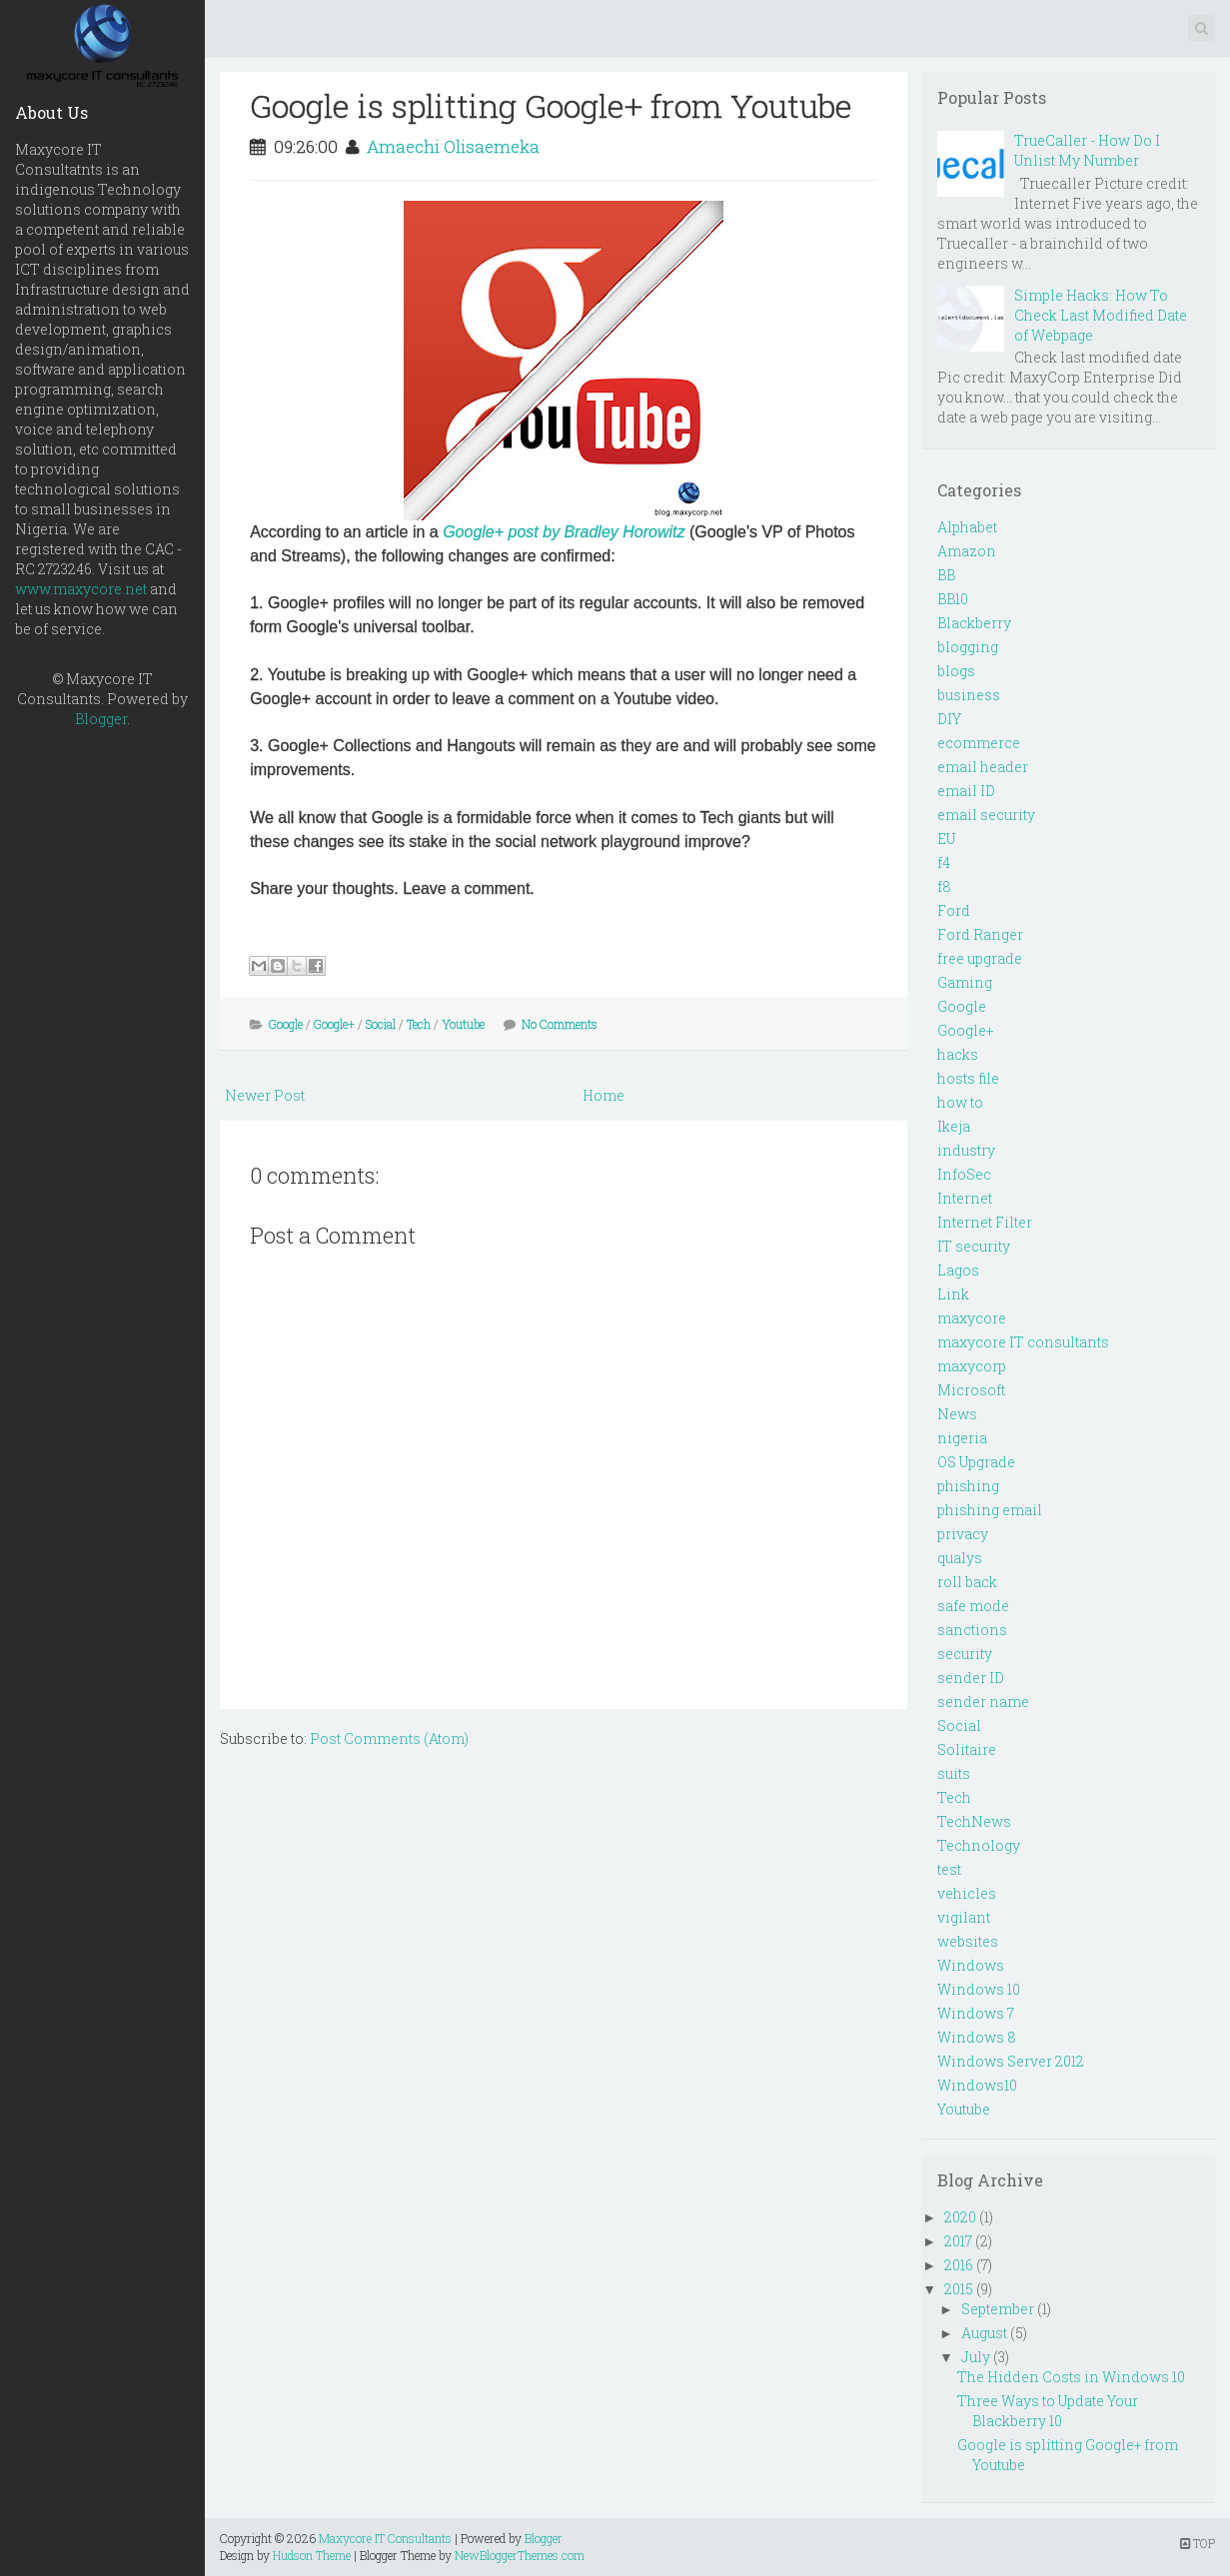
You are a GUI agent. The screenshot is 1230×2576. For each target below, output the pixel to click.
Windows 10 (978, 1989)
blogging (967, 646)
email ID (966, 790)
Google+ (334, 1024)
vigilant (963, 1917)
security (964, 1653)
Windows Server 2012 (1010, 2061)
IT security (973, 1246)
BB (946, 574)
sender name (983, 1701)
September (997, 2308)
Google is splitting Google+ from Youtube (551, 105)
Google (286, 1024)
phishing (968, 1485)
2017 (958, 2240)
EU (946, 838)
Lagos (958, 1270)
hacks (957, 1054)
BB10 (952, 598)
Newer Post (265, 1095)
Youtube (463, 1024)
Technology (978, 1845)
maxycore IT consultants (1023, 1341)
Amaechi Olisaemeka (453, 146)
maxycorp (971, 1365)
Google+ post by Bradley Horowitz (563, 531)
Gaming (964, 982)
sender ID (970, 1677)
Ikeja (953, 1126)
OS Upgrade (976, 1461)
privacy (962, 1533)
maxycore (971, 1317)
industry (966, 1150)
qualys (959, 1557)
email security (986, 814)
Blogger (101, 718)
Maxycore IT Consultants (385, 2538)
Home (603, 1095)
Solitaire (966, 1749)
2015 (958, 2288)
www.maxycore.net (81, 588)
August (984, 2332)
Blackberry (974, 622)
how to (960, 1102)
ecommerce (978, 742)
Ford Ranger (980, 934)
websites (967, 1941)
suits (953, 1773)
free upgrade (979, 958)
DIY (949, 718)
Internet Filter (984, 1222)
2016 (958, 2264)
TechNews (974, 1821)
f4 (943, 862)
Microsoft (971, 1389)
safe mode (973, 1605)
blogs (956, 670)
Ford (953, 910)
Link (953, 1294)
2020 (960, 2216)
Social (381, 1024)
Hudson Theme (312, 2555)
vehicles (966, 1893)
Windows (970, 1965)
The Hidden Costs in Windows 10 (1071, 2376)
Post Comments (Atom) (389, 1738)
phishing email (989, 1509)
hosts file (968, 1078)
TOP (1197, 2543)
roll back (967, 1581)
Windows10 (977, 2085)
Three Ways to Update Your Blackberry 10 (1047, 2410)
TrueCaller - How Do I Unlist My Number (1087, 150)
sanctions (972, 1629)
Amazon (966, 550)
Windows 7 (975, 2013)
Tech (419, 1024)
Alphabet (967, 526)
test (949, 1869)
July (975, 2356)
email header (982, 766)
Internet (964, 1198)
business (968, 694)
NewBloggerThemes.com (520, 2555)
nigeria (962, 1437)
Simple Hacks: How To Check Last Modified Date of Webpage (1100, 315)
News (957, 1413)
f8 (944, 886)
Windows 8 (976, 2037)
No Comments (560, 1024)
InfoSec (964, 1174)
